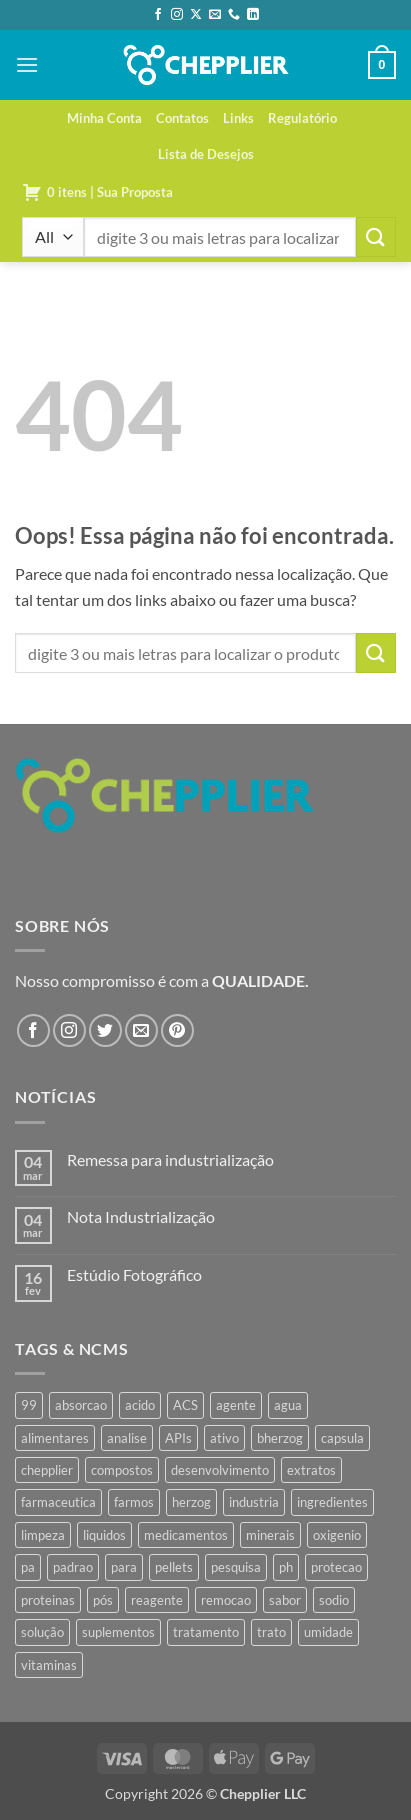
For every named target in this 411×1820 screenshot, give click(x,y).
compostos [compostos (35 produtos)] (122, 1470)
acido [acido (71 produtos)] (140, 1405)
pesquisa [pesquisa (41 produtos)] (236, 1567)
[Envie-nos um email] (215, 15)
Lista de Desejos (206, 154)
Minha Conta (104, 118)
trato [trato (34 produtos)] (271, 1632)
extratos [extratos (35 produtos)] (311, 1470)
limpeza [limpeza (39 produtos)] (43, 1535)
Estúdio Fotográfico (134, 1274)
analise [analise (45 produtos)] (127, 1438)
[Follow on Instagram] (177, 15)
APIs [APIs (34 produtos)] (178, 1438)
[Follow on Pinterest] (177, 1030)
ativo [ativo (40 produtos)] (224, 1438)
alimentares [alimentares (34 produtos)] (55, 1438)
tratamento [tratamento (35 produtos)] (206, 1632)
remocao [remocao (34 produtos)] (226, 1600)
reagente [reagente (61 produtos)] (157, 1600)
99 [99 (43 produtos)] (29, 1405)
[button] (27, 64)
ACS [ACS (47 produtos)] (185, 1405)
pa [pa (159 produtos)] (28, 1567)
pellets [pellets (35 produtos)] (174, 1567)
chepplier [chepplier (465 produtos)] (47, 1470)
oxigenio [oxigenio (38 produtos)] (337, 1535)
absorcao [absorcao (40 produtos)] (81, 1405)
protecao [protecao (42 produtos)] (336, 1567)
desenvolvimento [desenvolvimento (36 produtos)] (220, 1470)
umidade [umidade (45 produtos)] (328, 1632)
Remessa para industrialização (170, 1159)
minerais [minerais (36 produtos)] (270, 1535)
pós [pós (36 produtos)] (103, 1600)
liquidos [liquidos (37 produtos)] (104, 1535)
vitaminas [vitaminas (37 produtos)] (49, 1665)
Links (238, 118)
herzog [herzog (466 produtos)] (191, 1502)
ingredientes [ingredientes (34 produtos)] (332, 1502)
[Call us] (234, 15)
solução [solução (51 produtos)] (42, 1632)
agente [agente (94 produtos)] (236, 1405)
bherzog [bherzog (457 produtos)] (280, 1438)
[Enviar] (376, 236)
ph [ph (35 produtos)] (286, 1567)
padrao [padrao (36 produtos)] (73, 1567)
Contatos (182, 118)
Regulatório (302, 118)
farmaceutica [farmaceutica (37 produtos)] (58, 1502)
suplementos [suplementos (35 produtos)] (118, 1632)
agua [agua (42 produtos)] (288, 1405)
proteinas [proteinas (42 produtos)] (48, 1600)
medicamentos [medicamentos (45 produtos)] (186, 1535)
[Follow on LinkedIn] (253, 15)
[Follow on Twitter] (105, 1030)
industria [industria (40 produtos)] (254, 1502)
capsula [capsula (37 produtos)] (342, 1438)
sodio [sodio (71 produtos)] (334, 1600)
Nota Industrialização (141, 1216)
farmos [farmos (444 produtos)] (134, 1502)
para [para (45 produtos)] (124, 1567)
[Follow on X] (196, 15)
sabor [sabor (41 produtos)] (285, 1600)
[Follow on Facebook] (158, 15)
